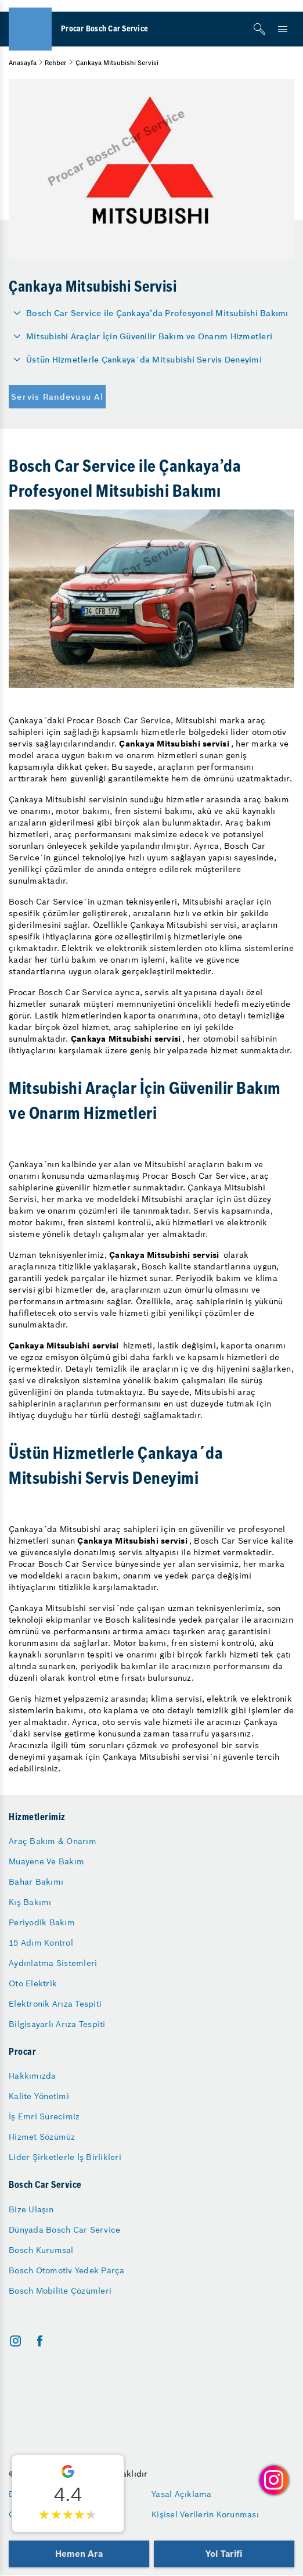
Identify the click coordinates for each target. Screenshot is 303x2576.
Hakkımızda (32, 2076)
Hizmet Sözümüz (42, 2137)
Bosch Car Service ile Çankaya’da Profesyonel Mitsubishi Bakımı (157, 313)
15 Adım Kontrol (41, 1943)
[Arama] (259, 29)
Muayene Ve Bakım (46, 1861)
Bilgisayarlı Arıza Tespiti (57, 2024)
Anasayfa (23, 63)
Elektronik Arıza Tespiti (55, 2004)
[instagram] (15, 2341)
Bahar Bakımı (36, 1882)
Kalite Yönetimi (39, 2096)
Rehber (56, 63)
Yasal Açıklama (182, 2494)
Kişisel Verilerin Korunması (205, 2514)
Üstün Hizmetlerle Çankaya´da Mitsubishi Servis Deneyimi (144, 359)
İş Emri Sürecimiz (44, 2116)
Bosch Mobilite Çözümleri (60, 2291)
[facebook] (39, 2341)
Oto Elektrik (33, 1983)
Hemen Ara (78, 2553)
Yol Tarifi (224, 2553)
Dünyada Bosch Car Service (64, 2230)
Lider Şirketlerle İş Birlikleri (65, 2157)
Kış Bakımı (30, 1902)
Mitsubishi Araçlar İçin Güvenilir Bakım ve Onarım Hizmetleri (149, 336)
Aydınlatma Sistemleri (53, 1963)
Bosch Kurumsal (41, 2250)
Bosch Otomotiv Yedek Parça (67, 2270)
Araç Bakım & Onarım (52, 1841)
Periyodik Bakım (42, 1922)
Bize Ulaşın (31, 2209)
